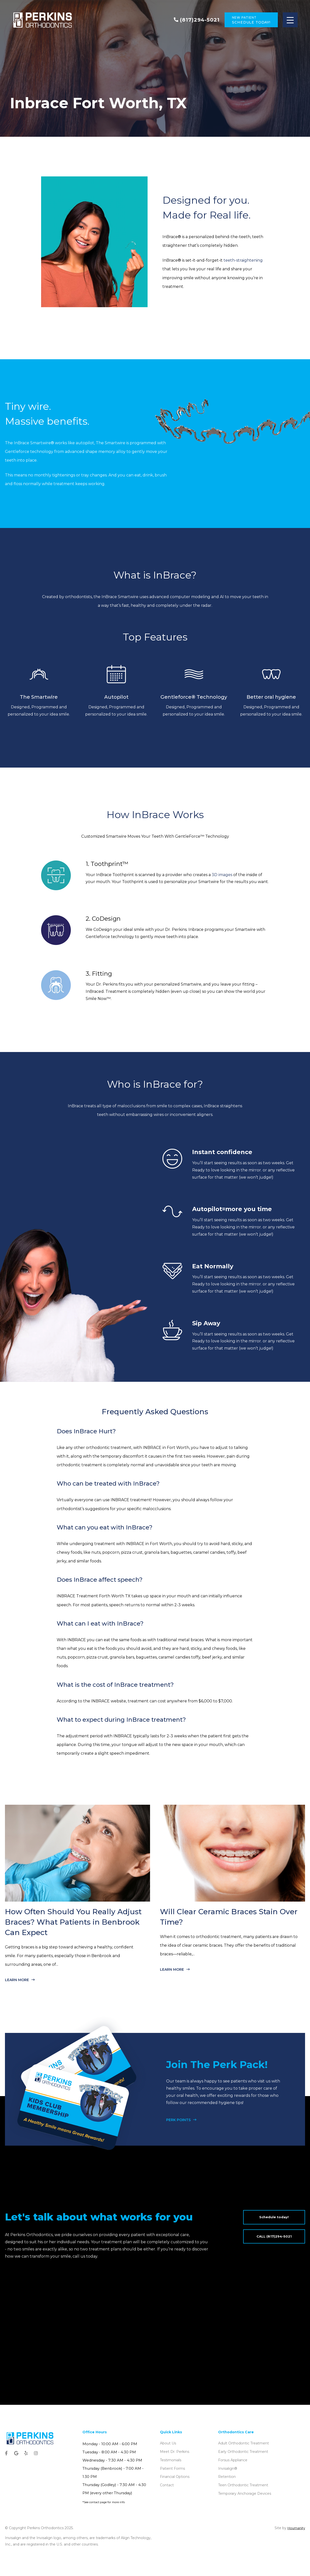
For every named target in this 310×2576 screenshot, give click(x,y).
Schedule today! (274, 2217)
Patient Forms (172, 2468)
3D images (222, 874)
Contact (167, 2485)
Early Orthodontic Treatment (243, 2451)
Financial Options (174, 2476)
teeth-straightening (243, 260)
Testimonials (170, 2460)
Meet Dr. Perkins (174, 2451)
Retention (227, 2476)
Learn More (17, 1980)
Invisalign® (227, 2468)
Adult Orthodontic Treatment (243, 2443)
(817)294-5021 (200, 19)
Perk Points (178, 2120)
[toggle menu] (290, 19)
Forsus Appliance (232, 2460)
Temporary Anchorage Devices (244, 2493)
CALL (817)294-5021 (274, 2236)
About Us (168, 2443)
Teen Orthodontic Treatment (243, 2485)
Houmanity (296, 2528)
